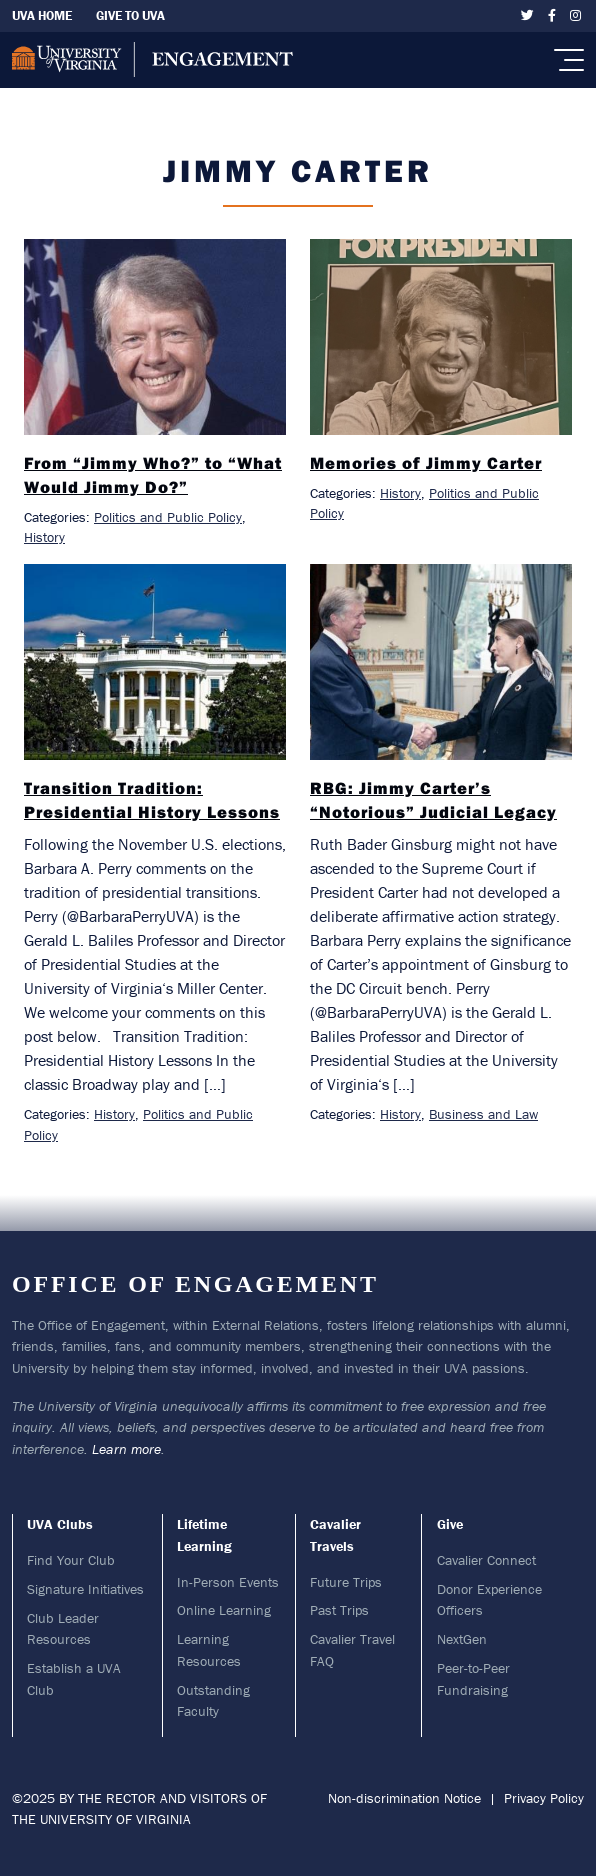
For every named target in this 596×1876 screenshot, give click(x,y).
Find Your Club (71, 1560)
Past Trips (339, 1610)
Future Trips (346, 1582)
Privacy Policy (544, 1798)
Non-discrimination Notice (404, 1798)
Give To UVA (130, 15)
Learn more (126, 1449)
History (44, 537)
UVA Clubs (60, 1524)
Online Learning (224, 1610)
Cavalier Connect (486, 1560)
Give (450, 1524)
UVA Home (42, 15)
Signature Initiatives (85, 1589)
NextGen (462, 1639)
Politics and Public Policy (168, 517)
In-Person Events (228, 1582)
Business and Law (483, 1114)
